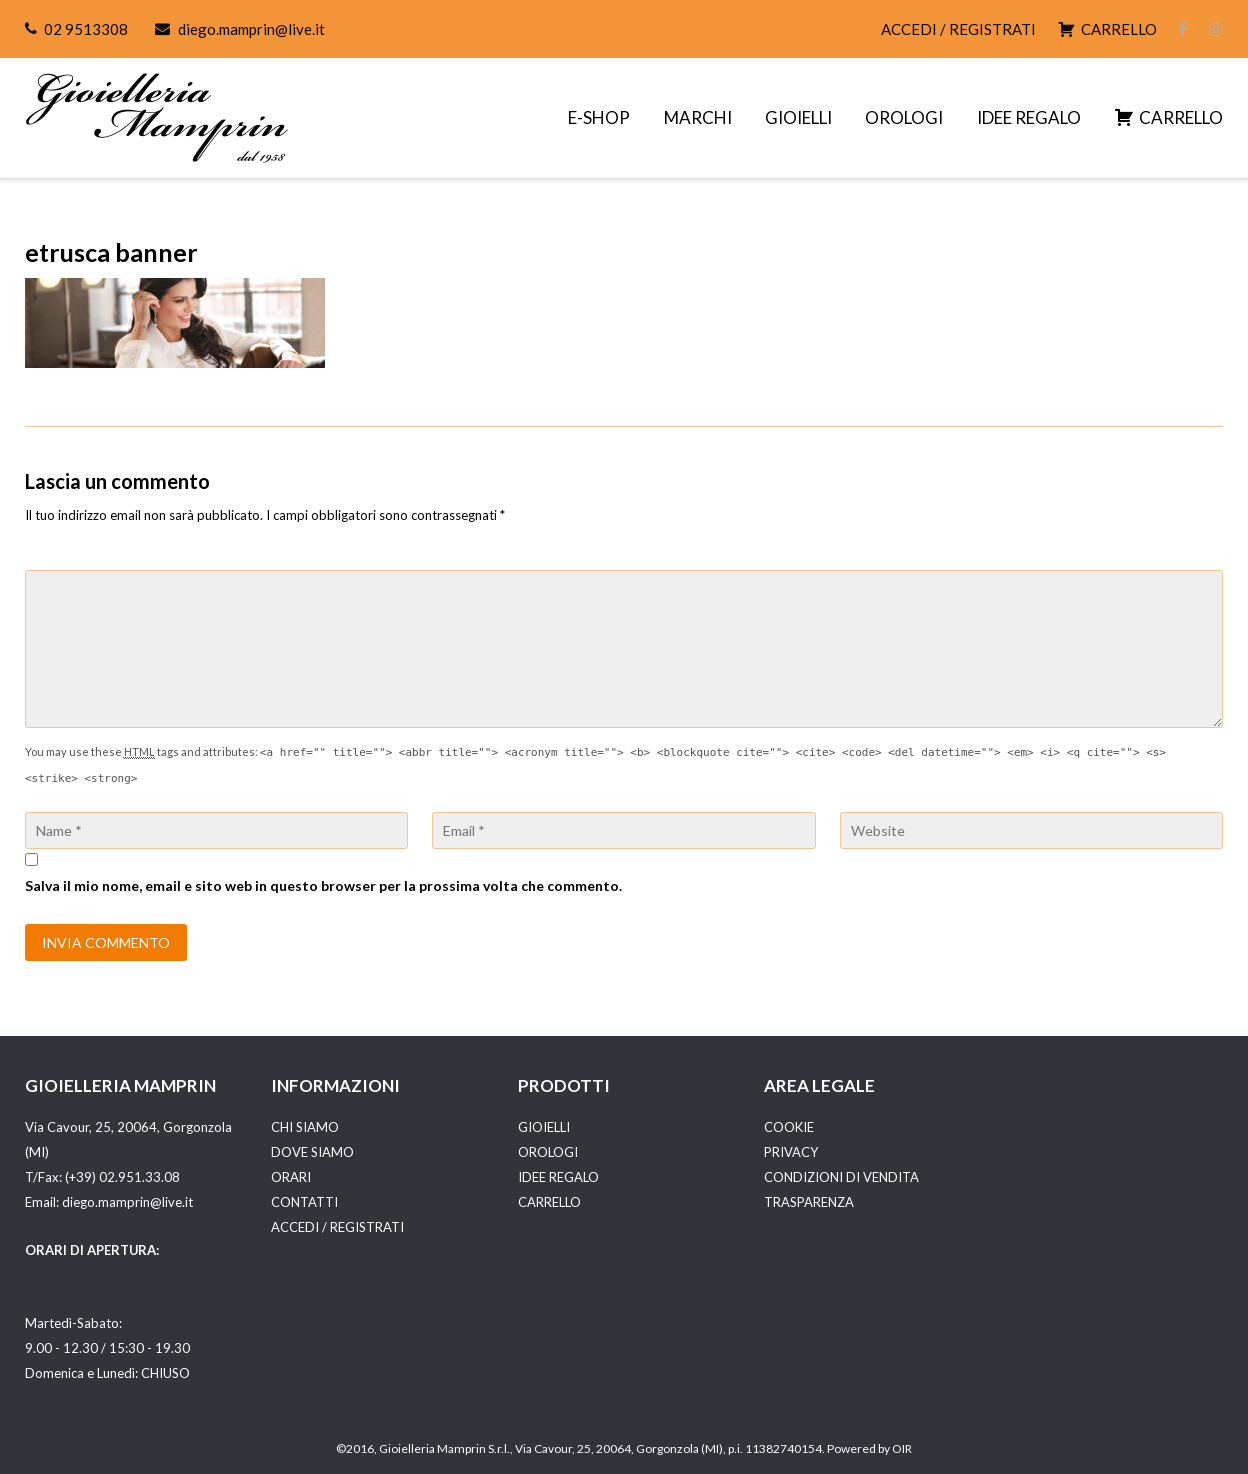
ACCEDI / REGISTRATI (958, 29)
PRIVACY (791, 1152)
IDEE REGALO (1029, 117)
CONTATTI (304, 1202)
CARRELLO (549, 1202)
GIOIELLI (798, 117)
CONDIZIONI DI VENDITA (841, 1177)
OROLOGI (904, 117)
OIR (902, 1448)
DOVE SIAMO (312, 1152)
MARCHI (698, 117)
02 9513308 (86, 29)
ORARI (291, 1177)
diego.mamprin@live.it (251, 29)
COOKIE (789, 1127)
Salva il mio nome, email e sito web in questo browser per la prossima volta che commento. (323, 885)
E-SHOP (599, 117)
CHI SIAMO (305, 1127)
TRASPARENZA (809, 1202)
